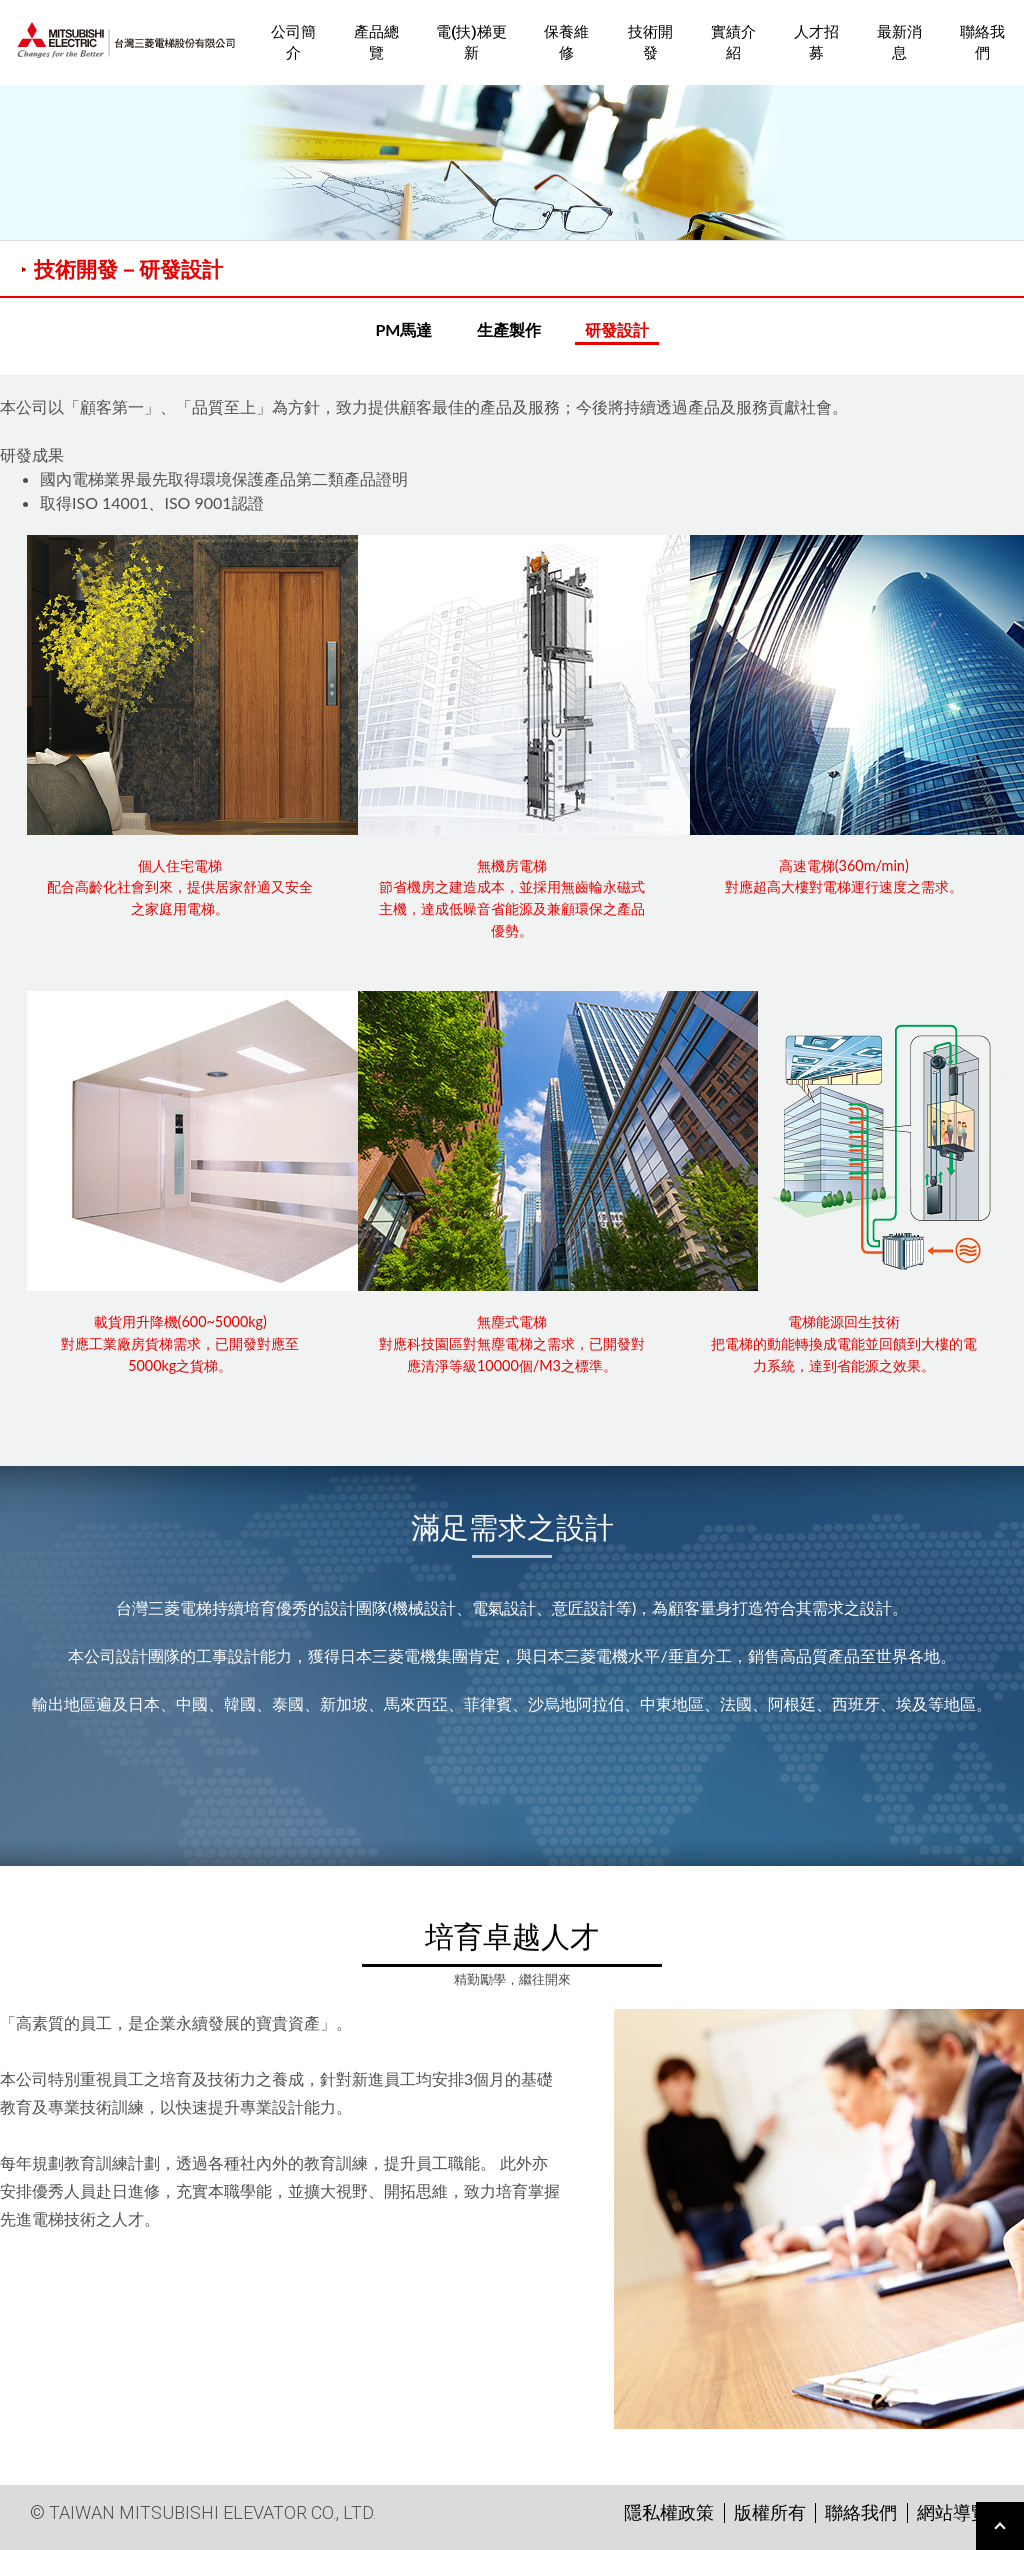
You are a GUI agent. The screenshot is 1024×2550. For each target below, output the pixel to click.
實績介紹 (733, 42)
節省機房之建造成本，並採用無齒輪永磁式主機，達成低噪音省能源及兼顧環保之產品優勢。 (512, 908)
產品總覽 (376, 42)
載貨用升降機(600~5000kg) (180, 1321)
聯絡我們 (982, 42)
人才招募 (816, 42)
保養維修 (566, 42)
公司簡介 (293, 42)
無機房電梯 (512, 865)
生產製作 (509, 329)
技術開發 (650, 42)
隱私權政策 (669, 2512)
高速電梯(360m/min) (844, 865)
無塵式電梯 (512, 1321)
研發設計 (617, 329)
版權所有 (770, 2512)
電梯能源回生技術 (844, 1321)
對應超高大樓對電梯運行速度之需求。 (844, 886)
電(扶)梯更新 (471, 42)
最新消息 (899, 42)
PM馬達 (403, 329)
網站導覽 (953, 2512)
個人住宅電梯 (180, 865)
